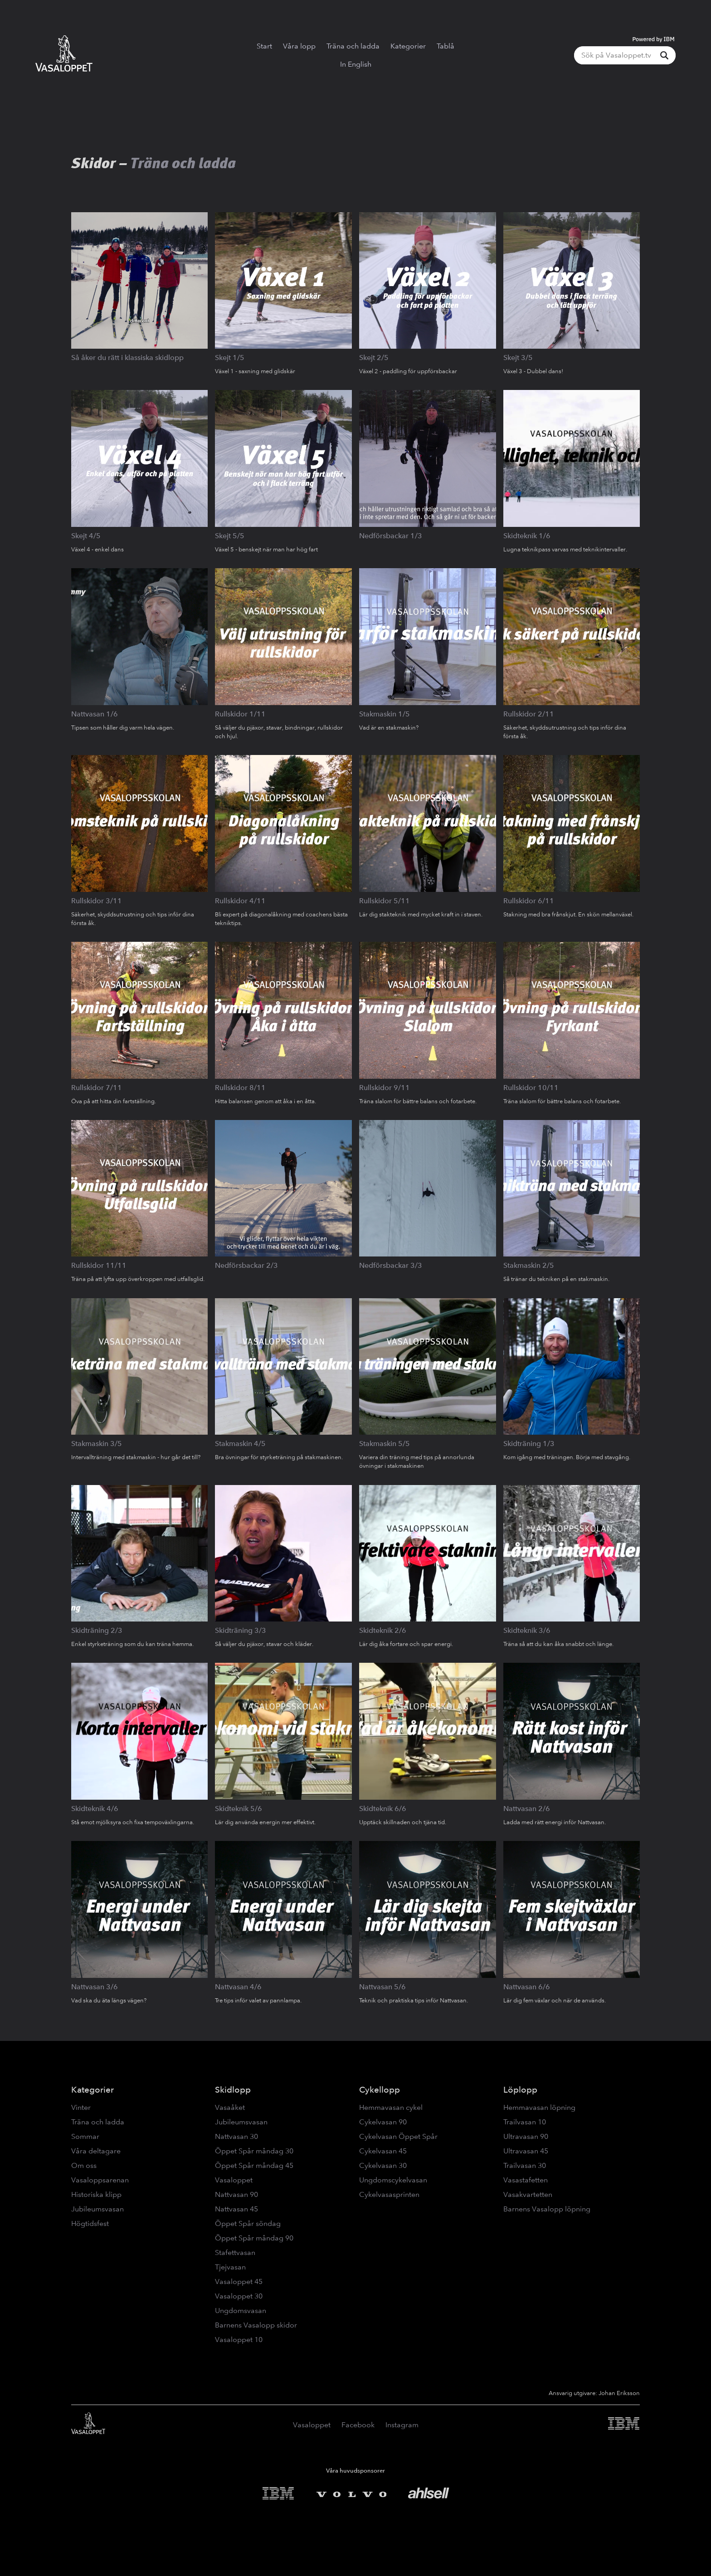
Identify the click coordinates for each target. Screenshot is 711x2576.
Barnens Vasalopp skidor (256, 2325)
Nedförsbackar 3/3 (390, 1265)
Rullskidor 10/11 (531, 1087)
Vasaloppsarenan (100, 2180)
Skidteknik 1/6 (526, 535)
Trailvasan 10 (524, 2122)
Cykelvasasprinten (389, 2194)
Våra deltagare (96, 2151)
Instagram (402, 2424)
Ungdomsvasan (240, 2310)
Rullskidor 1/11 (240, 714)
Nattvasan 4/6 (238, 1986)
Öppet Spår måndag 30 (254, 2151)
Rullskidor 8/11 (240, 1087)
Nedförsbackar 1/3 (390, 535)
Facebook (358, 2424)
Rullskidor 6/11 (528, 900)
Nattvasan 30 (236, 2136)
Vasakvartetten (527, 2194)
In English (355, 64)
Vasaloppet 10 (239, 2339)
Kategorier (408, 46)
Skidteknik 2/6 (382, 1630)
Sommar (85, 2136)
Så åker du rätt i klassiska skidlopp (127, 357)
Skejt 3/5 (518, 357)
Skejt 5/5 (229, 535)
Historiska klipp (96, 2194)
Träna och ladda (353, 46)
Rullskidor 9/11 (384, 1087)
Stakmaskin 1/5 (384, 714)
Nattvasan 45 (236, 2209)
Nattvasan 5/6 (382, 1986)
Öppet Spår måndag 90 (254, 2238)
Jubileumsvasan (97, 2209)
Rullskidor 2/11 (528, 714)
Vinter (81, 2107)
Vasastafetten (525, 2180)
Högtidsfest (90, 2223)
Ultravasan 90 (525, 2136)
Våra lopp (299, 46)
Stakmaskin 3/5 (96, 1443)
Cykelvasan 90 (383, 2122)
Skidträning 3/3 (240, 1630)
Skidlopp (233, 2089)
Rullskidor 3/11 (96, 900)
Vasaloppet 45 (239, 2281)
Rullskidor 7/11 (96, 1087)
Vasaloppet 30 (239, 2296)
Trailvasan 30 (524, 2165)
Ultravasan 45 (525, 2151)
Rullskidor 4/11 (240, 900)
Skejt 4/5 (86, 535)
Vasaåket (230, 2107)
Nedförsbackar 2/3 (246, 1265)
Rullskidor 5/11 (384, 900)
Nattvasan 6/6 (526, 1986)
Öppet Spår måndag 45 (254, 2165)
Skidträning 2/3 (96, 1630)
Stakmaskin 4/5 (240, 1443)
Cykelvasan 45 (383, 2151)
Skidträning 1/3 (529, 1443)
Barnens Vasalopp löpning (546, 2209)
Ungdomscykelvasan (393, 2180)
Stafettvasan (235, 2252)
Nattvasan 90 (236, 2194)
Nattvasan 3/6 (94, 1986)
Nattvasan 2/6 (526, 1808)
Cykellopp (379, 2089)
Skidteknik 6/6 (382, 1808)
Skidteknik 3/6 (526, 1630)
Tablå (445, 46)
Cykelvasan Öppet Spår (398, 2136)
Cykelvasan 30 (383, 2165)
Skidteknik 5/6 (238, 1808)
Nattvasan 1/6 (94, 714)
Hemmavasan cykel (391, 2107)
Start (264, 46)
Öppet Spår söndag (248, 2223)
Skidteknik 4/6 (94, 1808)
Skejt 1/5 (229, 357)
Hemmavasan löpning (539, 2107)
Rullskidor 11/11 (99, 1265)
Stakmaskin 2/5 (528, 1265)
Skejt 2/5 (374, 357)
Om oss (84, 2165)
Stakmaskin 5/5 (384, 1443)
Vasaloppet (234, 2180)
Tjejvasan (230, 2267)
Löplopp (520, 2089)
